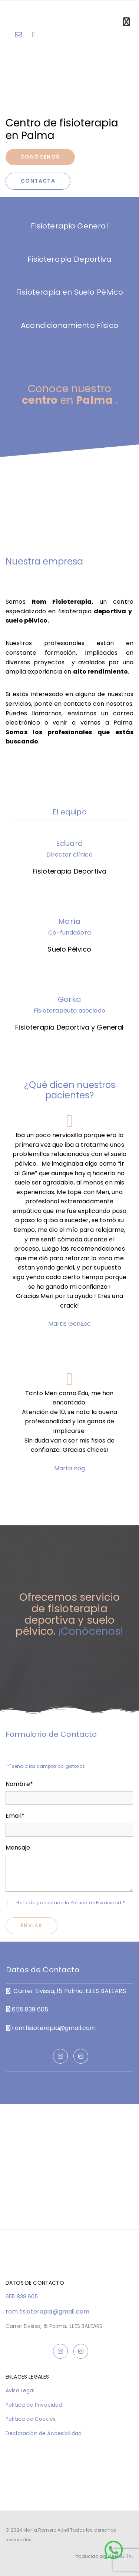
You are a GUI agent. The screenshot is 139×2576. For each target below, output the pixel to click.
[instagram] (60, 2056)
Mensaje (18, 1847)
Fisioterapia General (69, 226)
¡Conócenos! (90, 1631)
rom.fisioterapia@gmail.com (54, 2028)
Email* (15, 1815)
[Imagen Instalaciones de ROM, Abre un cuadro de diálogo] (69, 517)
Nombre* (19, 1783)
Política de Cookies (31, 2419)
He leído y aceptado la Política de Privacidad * (70, 1902)
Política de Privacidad (34, 2405)
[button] (114, 2550)
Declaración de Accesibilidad (44, 2433)
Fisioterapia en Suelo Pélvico (69, 292)
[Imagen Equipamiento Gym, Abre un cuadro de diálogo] (69, 479)
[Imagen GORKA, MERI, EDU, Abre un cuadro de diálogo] (69, 491)
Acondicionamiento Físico (69, 325)
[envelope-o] (18, 35)
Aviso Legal (20, 2390)
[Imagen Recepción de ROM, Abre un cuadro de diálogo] (69, 504)
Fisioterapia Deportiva (69, 259)
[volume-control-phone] (33, 35)
